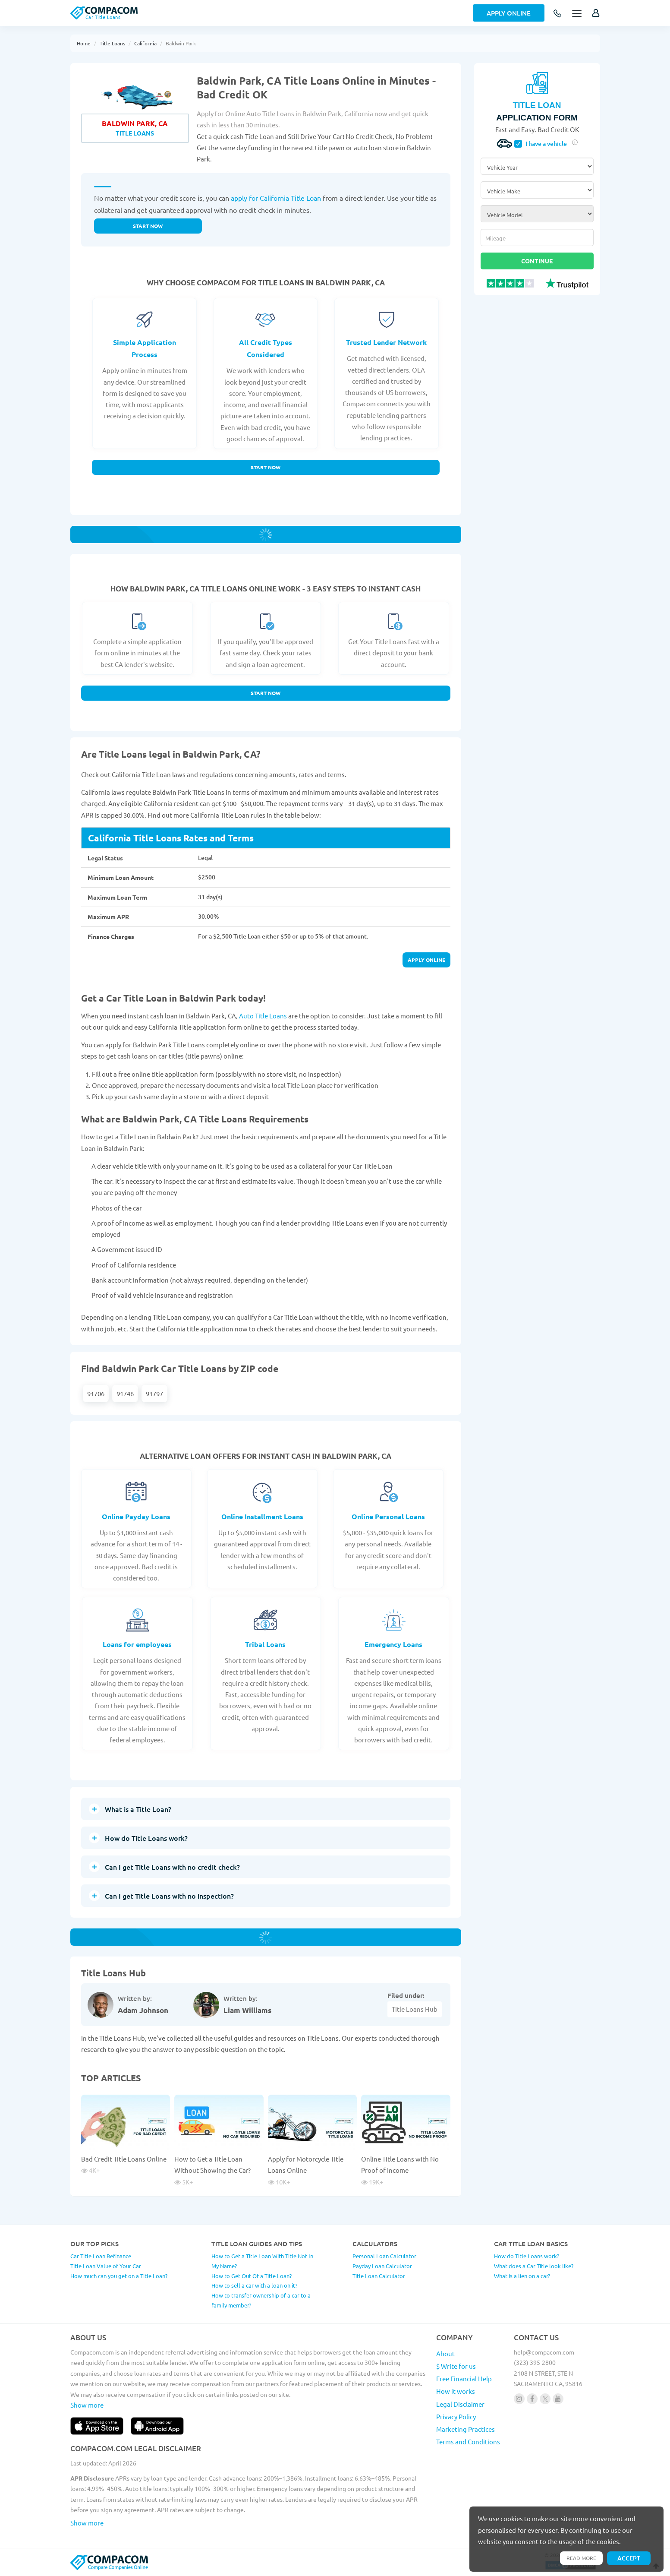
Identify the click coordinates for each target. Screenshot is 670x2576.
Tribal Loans (265, 1644)
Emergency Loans (393, 1644)
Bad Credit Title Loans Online (124, 2159)
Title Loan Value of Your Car (105, 2265)
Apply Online (509, 13)
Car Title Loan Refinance (100, 2256)
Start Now (265, 467)
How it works (455, 2391)
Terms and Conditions (468, 2441)
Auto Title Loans (263, 1015)
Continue (537, 261)
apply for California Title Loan (276, 197)
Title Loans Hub (414, 2009)
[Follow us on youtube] (558, 2398)
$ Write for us (456, 2366)
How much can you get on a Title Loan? (118, 2275)
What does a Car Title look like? (533, 2265)
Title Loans (112, 43)
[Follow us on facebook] (532, 2398)
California (145, 43)
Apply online (426, 959)
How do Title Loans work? (526, 2256)
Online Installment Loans (262, 1516)
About (445, 2353)
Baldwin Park (181, 43)
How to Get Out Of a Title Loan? (251, 2275)
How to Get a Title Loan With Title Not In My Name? (262, 2260)
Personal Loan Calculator (384, 2256)
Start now (148, 225)
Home (84, 43)
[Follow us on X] (545, 2398)
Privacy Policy (456, 2416)
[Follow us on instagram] (519, 2398)
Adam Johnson (143, 2010)
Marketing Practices (465, 2429)
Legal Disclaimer (460, 2404)
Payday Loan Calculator (382, 2265)
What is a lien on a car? (522, 2275)
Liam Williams (247, 2010)
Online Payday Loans (136, 1516)
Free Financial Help (464, 2378)
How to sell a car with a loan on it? (254, 2285)
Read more (581, 2557)
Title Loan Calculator (378, 2275)
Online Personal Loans (388, 1516)
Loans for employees (137, 1644)
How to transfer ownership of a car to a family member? (261, 2300)
